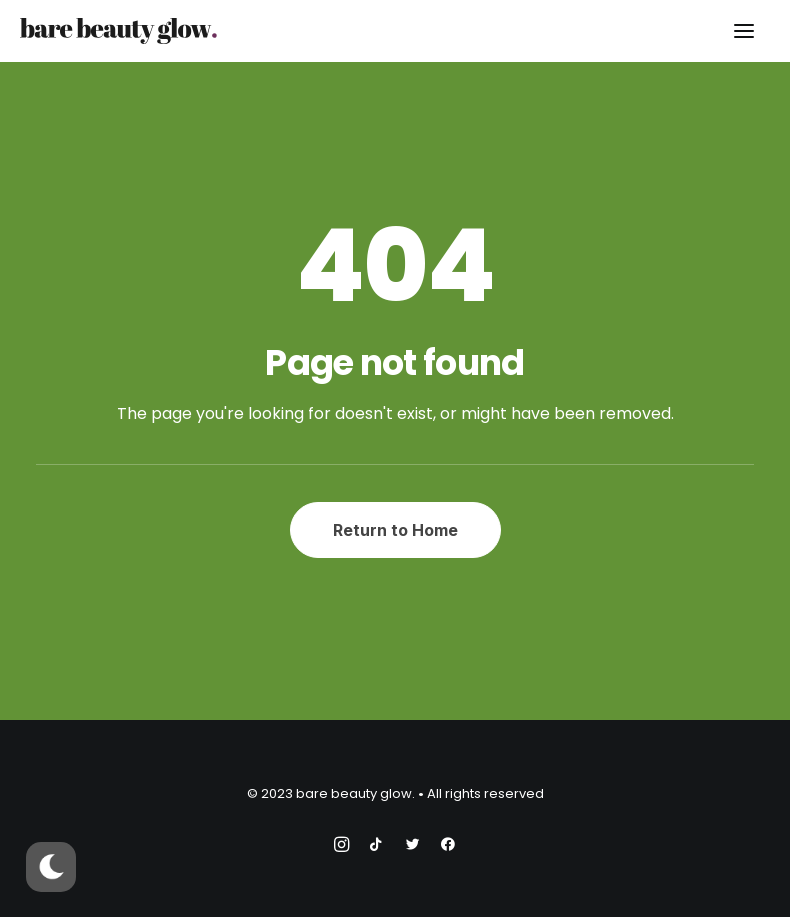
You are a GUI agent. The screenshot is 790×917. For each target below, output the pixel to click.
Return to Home (395, 530)
